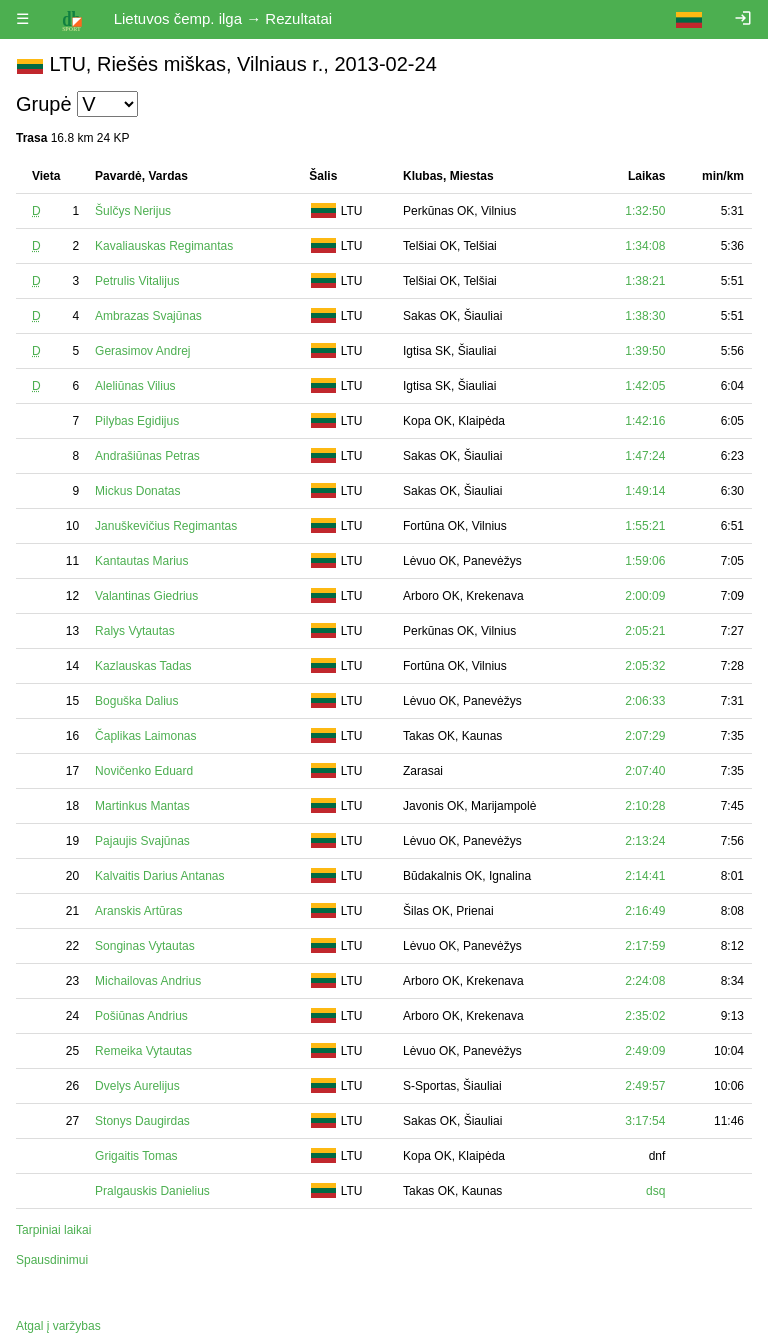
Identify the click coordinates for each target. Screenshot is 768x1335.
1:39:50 (645, 351)
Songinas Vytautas (145, 946)
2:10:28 (645, 806)
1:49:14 (645, 491)
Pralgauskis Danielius (152, 1191)
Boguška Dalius (136, 701)
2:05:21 (645, 631)
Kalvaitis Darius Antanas (159, 876)
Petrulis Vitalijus (137, 281)
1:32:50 (645, 211)
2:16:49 (645, 911)
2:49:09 (645, 1051)
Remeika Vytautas (143, 1051)
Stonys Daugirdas (142, 1121)
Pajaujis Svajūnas (142, 841)
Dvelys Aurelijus (137, 1086)
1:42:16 (645, 421)
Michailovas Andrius (148, 981)
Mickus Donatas (137, 491)
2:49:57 (645, 1086)
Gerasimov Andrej (142, 351)
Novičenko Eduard (144, 771)
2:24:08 (645, 981)
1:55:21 (645, 526)
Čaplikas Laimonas (145, 736)
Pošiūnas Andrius (141, 1016)
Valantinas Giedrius (146, 596)
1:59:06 (645, 561)
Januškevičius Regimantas (166, 526)
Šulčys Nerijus (133, 211)
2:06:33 (645, 701)
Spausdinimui (52, 1260)
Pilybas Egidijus (137, 421)
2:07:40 (645, 771)
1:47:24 (645, 456)
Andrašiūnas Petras (147, 456)
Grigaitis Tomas (136, 1156)
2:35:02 (645, 1016)
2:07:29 (645, 736)
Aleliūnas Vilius (135, 386)
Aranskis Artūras (138, 911)
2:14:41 (645, 876)
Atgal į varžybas (58, 1326)
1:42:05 (645, 386)
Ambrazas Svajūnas (148, 316)
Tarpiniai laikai (53, 1230)
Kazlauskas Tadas (143, 666)
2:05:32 (645, 666)
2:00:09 (645, 596)
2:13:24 (645, 841)
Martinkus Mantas (142, 806)
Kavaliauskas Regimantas (164, 246)
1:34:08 (645, 246)
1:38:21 (645, 281)
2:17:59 (645, 946)
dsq (655, 1191)
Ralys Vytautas (135, 631)
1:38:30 (645, 316)
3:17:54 (645, 1121)
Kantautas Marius (141, 561)
